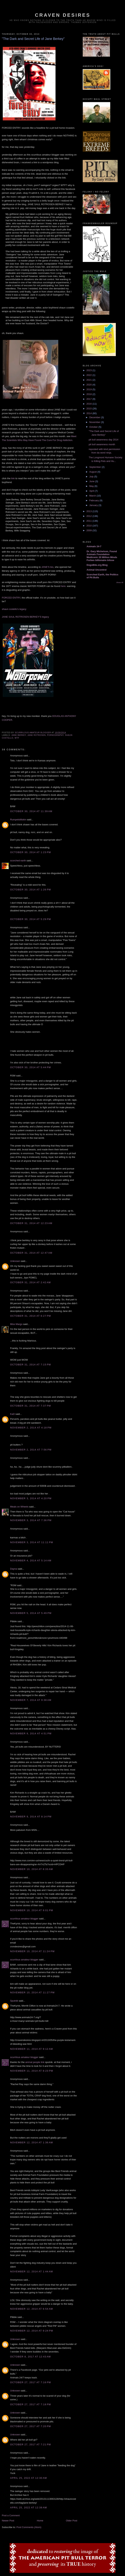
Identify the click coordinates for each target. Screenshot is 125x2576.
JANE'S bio (47, 567)
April (92, 491)
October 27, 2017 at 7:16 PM (30, 2382)
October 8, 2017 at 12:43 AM (30, 2356)
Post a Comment (11, 2515)
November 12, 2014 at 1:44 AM (31, 2271)
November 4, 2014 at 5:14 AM (30, 1560)
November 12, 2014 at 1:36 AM (31, 2142)
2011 (89, 520)
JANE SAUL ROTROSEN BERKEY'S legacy (25, 616)
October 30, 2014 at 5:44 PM (30, 1067)
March (93, 495)
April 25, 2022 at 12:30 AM (28, 2478)
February (94, 500)
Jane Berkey (18, 735)
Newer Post (8, 2520)
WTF (17, 738)
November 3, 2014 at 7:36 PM (30, 1520)
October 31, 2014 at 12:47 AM (31, 1252)
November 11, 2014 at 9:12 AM (31, 2049)
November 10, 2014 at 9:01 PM (31, 1910)
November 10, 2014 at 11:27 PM (32, 1992)
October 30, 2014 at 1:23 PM (30, 852)
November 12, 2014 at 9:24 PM (31, 2330)
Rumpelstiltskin (18, 819)
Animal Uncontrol (96, 569)
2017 (89, 399)
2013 (89, 511)
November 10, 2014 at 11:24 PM (32, 1951)
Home (40, 2520)
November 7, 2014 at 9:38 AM (30, 1700)
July (91, 476)
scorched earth (18, 860)
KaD (12, 1414)
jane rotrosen (36, 735)
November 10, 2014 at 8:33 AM (31, 1869)
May (91, 486)
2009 (89, 530)
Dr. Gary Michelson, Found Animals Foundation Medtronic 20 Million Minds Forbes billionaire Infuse (102, 556)
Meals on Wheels (19, 1506)
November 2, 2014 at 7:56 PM (30, 1449)
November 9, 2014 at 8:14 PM (30, 1816)
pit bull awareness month (102, 444)
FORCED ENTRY (11, 597)
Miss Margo (16, 1324)
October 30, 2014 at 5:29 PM (30, 919)
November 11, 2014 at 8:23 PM (31, 2070)
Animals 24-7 (94, 546)
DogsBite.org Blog (97, 565)
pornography (55, 735)
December (95, 417)
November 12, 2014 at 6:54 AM (31, 2308)
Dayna (13, 1568)
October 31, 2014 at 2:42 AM (30, 1282)
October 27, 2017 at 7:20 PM (30, 2426)
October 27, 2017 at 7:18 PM (30, 2404)
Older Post (71, 2520)
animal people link (34, 2062)
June (92, 481)
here (63, 586)
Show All (119, 582)
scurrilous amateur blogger (24, 1918)
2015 (89, 408)
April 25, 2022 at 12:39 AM (28, 2507)
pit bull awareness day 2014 (103, 439)
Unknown (15, 1261)
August (93, 471)
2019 (89, 389)
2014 (89, 413)
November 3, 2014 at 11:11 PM (31, 1542)
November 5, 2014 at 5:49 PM (30, 1613)
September (95, 467)
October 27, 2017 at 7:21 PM (30, 2444)
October (94, 427)
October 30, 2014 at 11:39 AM (31, 811)
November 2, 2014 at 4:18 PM (30, 1427)
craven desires (62, 15)
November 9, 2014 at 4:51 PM (30, 1733)
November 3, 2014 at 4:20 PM (30, 1498)
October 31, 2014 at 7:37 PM (30, 1405)
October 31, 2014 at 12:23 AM (31, 1223)
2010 (89, 525)
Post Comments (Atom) (29, 2527)
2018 (89, 394)
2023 (89, 370)
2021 (89, 379)
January (94, 505)
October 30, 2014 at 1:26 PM (30, 889)
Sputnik (14, 2000)
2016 (89, 403)
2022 (89, 375)
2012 (89, 516)
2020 (89, 384)
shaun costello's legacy (14, 609)
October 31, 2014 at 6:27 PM (30, 1315)
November (95, 422)
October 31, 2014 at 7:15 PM (30, 1364)
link (13, 478)
